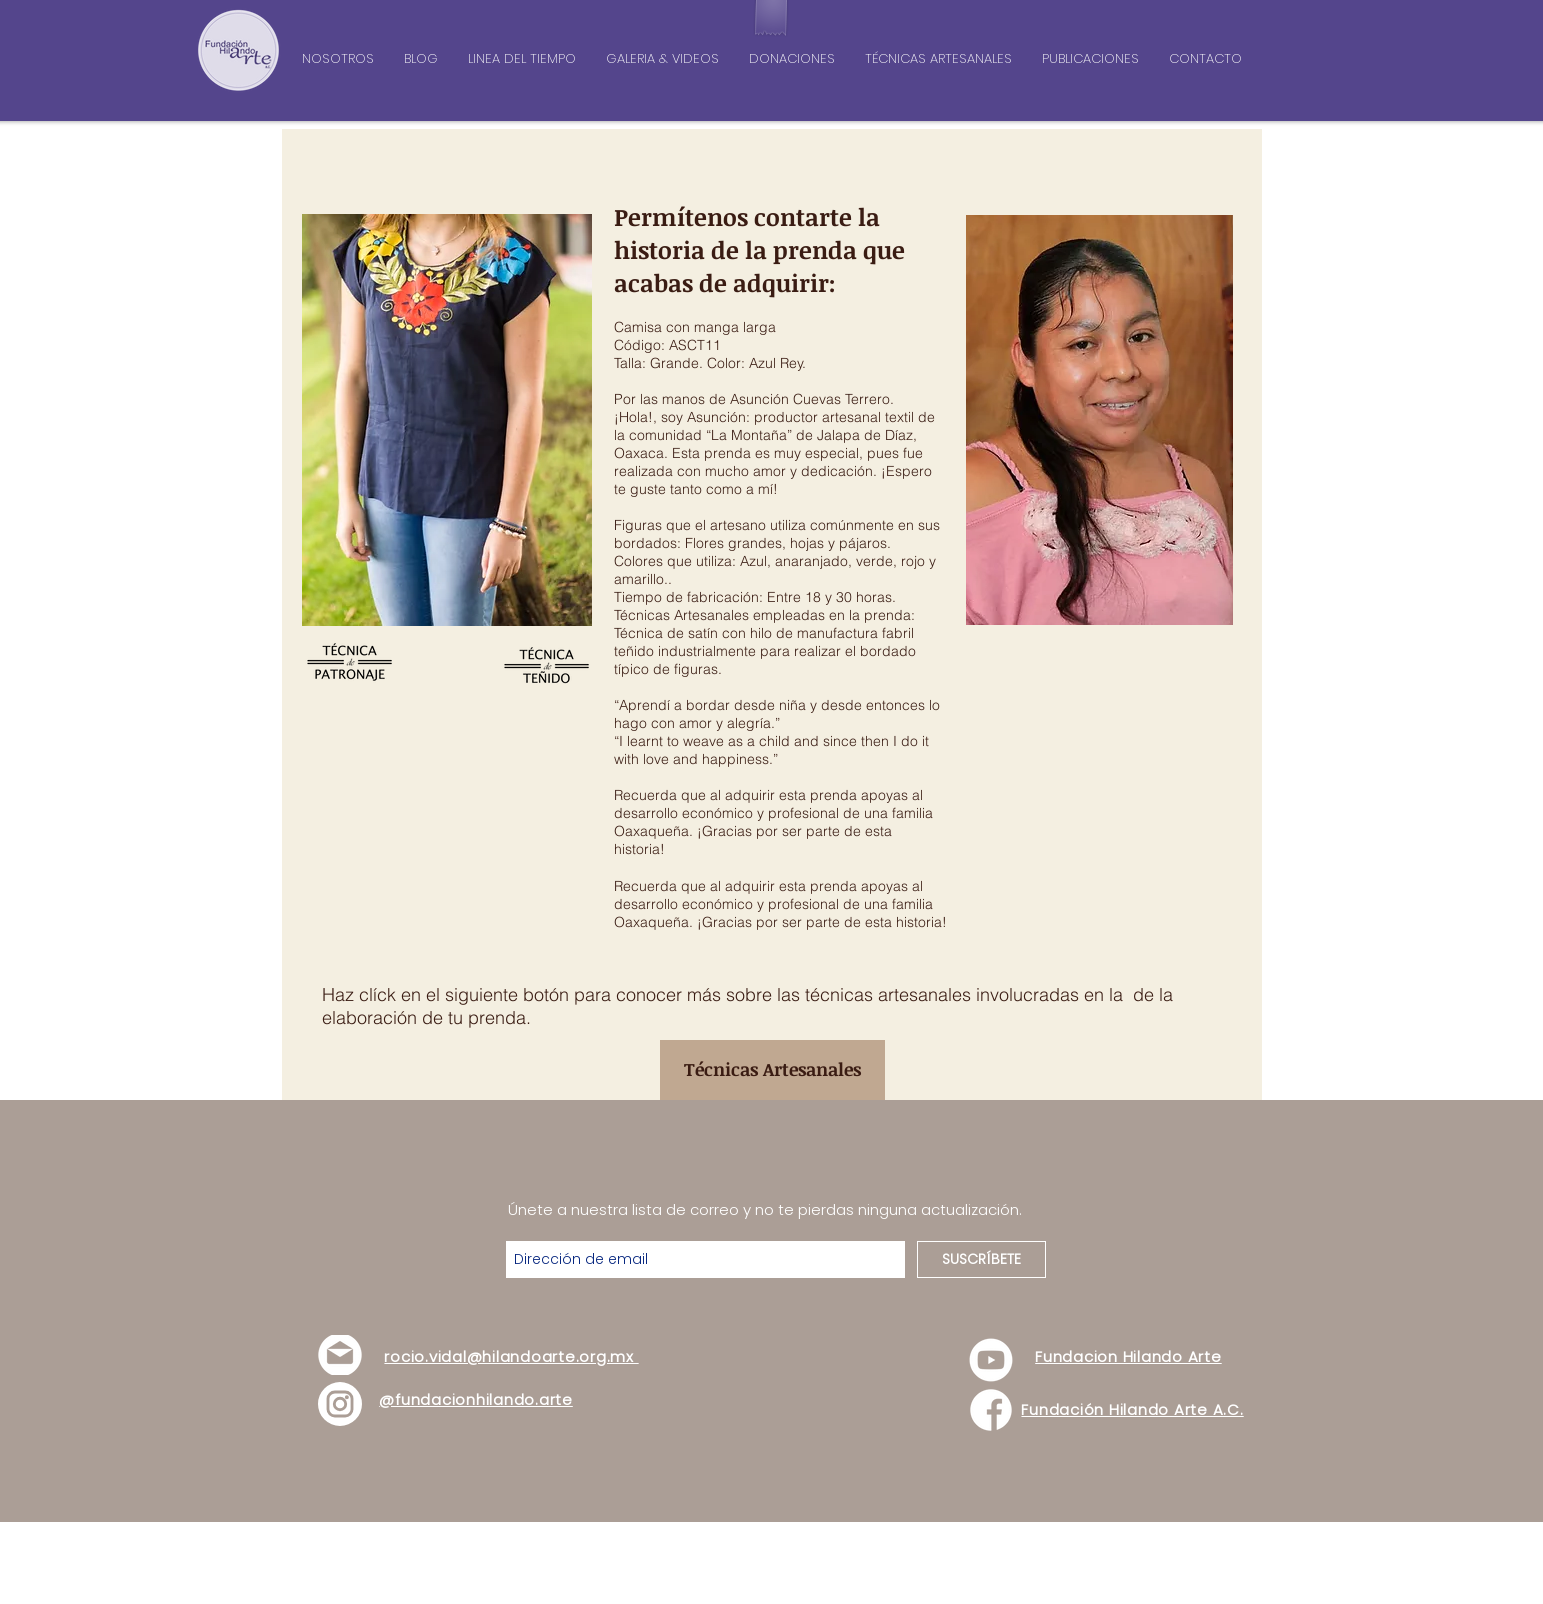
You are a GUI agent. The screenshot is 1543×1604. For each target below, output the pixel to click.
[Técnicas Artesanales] (772, 1070)
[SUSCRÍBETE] (981, 1259)
